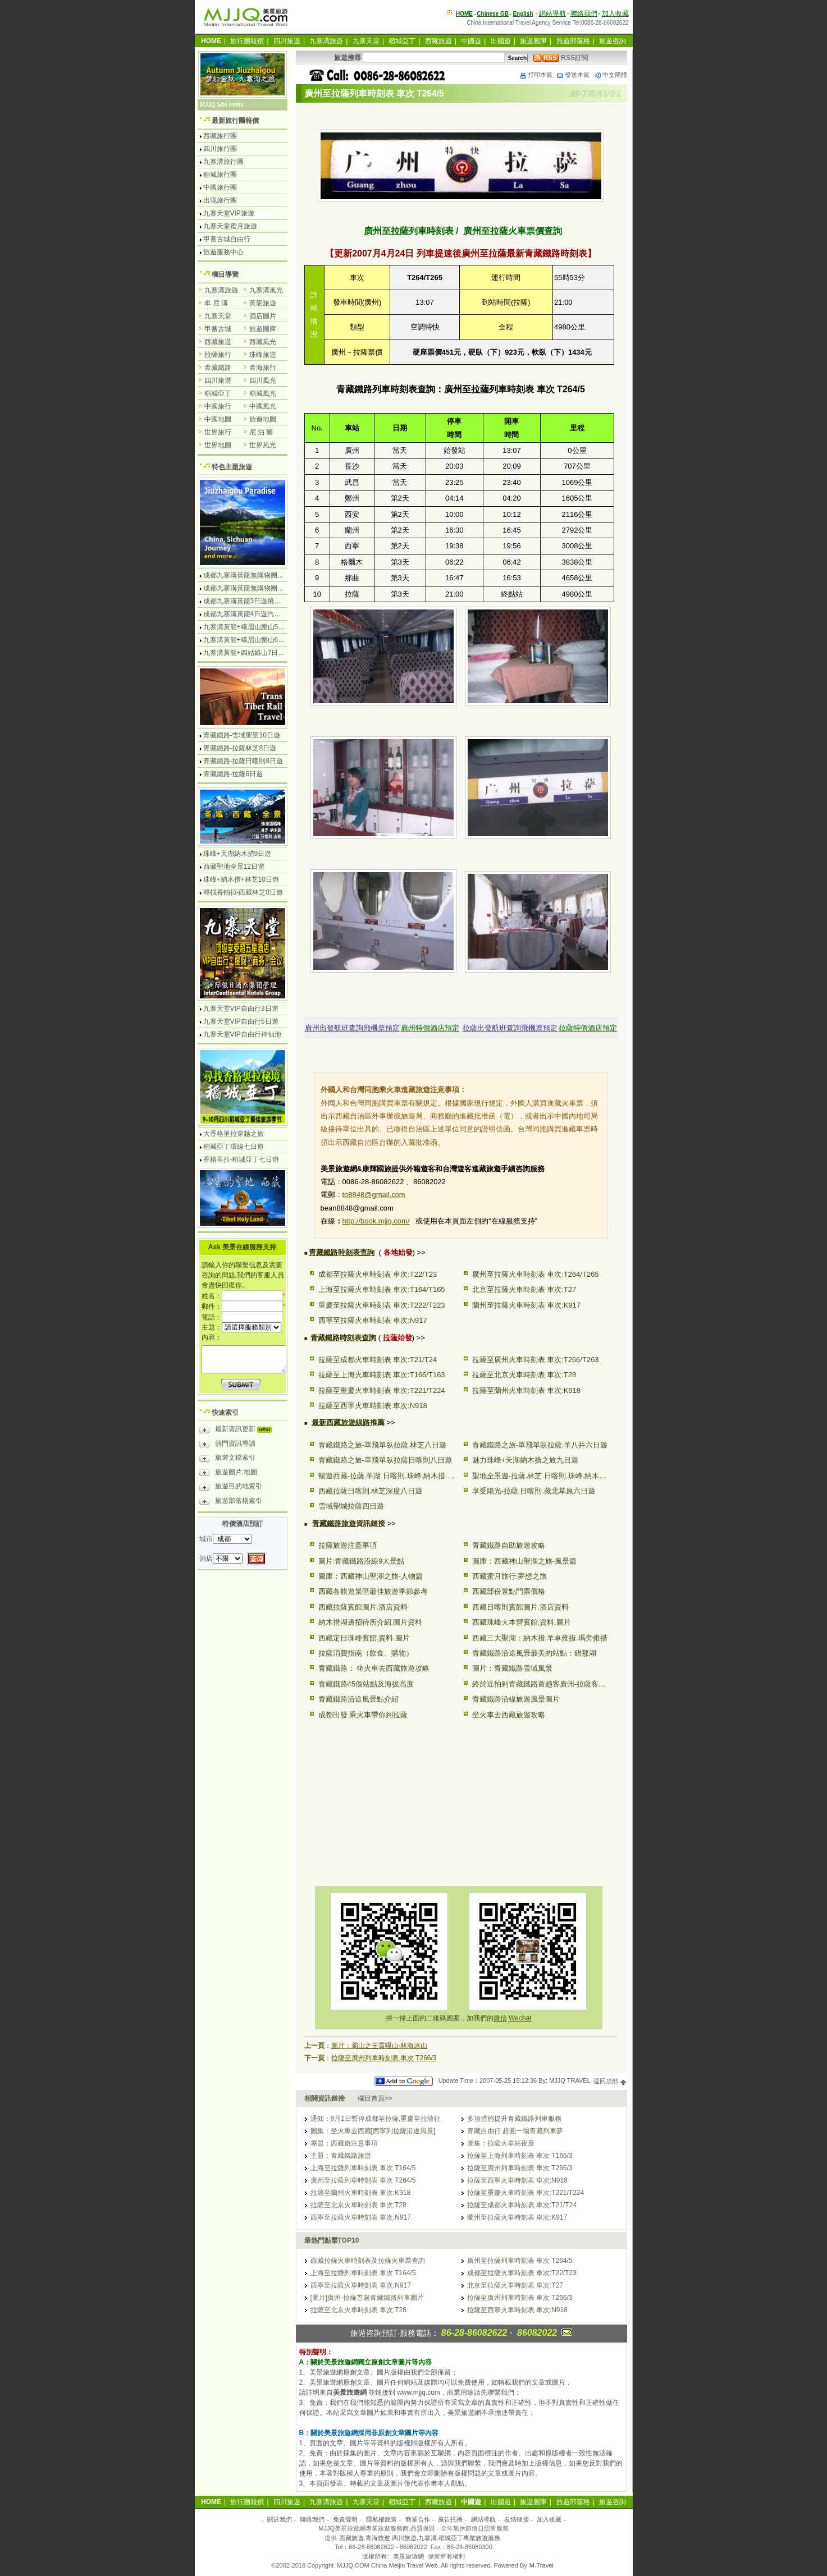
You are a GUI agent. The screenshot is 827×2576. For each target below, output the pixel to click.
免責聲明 (345, 2519)
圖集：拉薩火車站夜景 (500, 2143)
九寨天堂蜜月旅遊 (230, 226)
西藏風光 (262, 342)
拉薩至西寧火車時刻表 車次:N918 (372, 1405)
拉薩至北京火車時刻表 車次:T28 (524, 1374)
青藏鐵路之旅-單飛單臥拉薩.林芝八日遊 (382, 1445)
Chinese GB (493, 14)
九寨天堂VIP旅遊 (228, 213)
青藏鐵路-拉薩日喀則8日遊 (243, 761)
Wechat (520, 2018)
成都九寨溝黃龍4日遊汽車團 (245, 614)
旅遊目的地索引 (230, 1487)
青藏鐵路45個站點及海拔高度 (366, 1684)
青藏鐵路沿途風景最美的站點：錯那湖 (534, 1653)
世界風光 (262, 445)
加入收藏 (615, 13)
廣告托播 (450, 2519)
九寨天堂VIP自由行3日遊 (240, 1008)
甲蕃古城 (217, 329)
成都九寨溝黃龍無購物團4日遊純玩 (255, 575)
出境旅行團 (220, 200)
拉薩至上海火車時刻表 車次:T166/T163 (381, 1374)
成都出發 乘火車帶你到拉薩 (363, 1715)
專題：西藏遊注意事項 (344, 2143)
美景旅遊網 (408, 2556)
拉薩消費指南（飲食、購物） (365, 1653)
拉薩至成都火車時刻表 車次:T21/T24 (377, 1359)
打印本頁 (535, 74)
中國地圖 (217, 419)
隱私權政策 (381, 2519)
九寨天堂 (366, 41)
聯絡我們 (583, 13)
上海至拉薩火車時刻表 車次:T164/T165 (381, 1289)
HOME (464, 14)
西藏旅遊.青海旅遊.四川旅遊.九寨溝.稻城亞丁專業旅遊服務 (419, 2537)
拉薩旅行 (217, 355)
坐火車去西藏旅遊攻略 (508, 1715)
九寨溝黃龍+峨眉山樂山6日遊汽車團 (257, 640)
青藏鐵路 (217, 368)
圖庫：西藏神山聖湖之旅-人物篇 (370, 1576)
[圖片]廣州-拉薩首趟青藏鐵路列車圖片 (367, 2298)
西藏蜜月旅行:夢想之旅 (509, 1576)
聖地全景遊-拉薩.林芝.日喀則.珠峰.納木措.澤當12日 (555, 1476)
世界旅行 (217, 432)
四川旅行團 (220, 149)
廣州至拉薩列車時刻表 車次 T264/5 (363, 2180)
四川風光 (262, 380)
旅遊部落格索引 (230, 1502)
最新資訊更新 (238, 1430)
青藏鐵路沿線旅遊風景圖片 (516, 1699)
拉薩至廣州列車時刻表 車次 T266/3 (384, 2058)
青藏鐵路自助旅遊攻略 (508, 1545)
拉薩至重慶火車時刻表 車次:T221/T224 (381, 1390)
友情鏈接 (516, 2519)
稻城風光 (262, 393)
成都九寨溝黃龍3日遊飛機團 (245, 601)
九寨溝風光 (266, 290)
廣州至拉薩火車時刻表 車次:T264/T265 (535, 1274)
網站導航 (552, 13)
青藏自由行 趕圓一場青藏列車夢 (515, 2131)
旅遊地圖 (262, 419)
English (523, 14)
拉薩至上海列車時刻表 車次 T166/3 (520, 2156)
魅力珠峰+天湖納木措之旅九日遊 (525, 1460)
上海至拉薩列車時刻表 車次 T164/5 (363, 2168)
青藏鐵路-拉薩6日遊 (233, 774)
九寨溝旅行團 (223, 162)
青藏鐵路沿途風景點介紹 (358, 1699)
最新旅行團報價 (235, 121)
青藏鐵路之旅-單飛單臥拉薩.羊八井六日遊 (540, 1445)
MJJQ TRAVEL (569, 2081)
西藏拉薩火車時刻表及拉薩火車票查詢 (367, 2261)
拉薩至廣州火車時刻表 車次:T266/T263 (535, 1359)
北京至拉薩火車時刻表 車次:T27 (524, 1289)
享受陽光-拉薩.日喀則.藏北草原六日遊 (534, 1491)
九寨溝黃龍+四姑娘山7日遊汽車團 (254, 653)
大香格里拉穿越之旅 (233, 1134)
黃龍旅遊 (262, 303)
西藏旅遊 (438, 41)
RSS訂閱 (560, 58)
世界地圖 (217, 445)
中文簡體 (610, 74)
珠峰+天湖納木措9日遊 (237, 854)
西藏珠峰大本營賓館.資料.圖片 (521, 1622)
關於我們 (279, 2519)
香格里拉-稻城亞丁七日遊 (241, 1159)
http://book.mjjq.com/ (376, 1221)
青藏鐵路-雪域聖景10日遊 (241, 735)
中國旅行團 (220, 187)
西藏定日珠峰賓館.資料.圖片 (364, 1638)
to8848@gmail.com (373, 1194)
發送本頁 (573, 74)
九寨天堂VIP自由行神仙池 (242, 1034)
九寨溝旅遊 (326, 41)
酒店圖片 (262, 316)
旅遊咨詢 (612, 41)
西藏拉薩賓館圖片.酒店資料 (363, 1607)
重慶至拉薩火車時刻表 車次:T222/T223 (381, 1305)
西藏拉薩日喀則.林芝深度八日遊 (370, 1491)
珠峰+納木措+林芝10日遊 (241, 879)
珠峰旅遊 (262, 355)
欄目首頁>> (375, 2098)
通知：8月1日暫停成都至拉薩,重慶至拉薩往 (375, 2119)
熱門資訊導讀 (227, 1445)
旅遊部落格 (573, 41)
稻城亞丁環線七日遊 (233, 1147)
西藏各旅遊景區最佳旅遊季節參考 (373, 1591)
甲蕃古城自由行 (226, 239)
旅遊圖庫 (533, 41)
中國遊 (471, 41)
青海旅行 (262, 368)
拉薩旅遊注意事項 (347, 1545)
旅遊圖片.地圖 (228, 1473)
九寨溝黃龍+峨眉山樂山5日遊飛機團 (257, 627)
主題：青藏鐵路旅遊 (340, 2156)
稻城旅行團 (220, 174)
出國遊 (501, 41)
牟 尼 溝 (216, 303)
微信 (500, 2018)
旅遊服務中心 (223, 252)
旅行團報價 (247, 41)
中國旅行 (217, 406)
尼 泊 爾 (261, 432)
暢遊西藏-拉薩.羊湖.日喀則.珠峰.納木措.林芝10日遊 (401, 1476)
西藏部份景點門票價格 (508, 1591)
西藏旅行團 (220, 136)
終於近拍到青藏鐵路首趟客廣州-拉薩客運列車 (546, 1684)
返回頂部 (610, 2081)
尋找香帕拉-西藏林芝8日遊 (243, 892)
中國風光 (262, 406)
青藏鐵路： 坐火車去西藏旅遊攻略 (374, 1668)
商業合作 (417, 2519)
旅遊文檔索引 (227, 1459)
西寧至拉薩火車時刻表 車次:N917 (372, 1320)
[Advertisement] (386, 1801)
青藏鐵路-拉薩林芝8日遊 (240, 748)
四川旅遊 (286, 41)
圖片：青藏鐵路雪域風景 (512, 1668)
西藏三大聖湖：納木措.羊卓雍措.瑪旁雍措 (539, 1638)
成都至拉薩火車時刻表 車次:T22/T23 (377, 1274)
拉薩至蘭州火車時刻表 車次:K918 (526, 1390)
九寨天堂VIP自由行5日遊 (240, 1021)
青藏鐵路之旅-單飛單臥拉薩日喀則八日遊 (385, 1460)
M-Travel (541, 2565)
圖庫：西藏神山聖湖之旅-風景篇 (524, 1561)
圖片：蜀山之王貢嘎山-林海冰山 (379, 2046)
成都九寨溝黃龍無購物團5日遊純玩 (255, 588)
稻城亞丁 (402, 41)
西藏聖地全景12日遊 (233, 866)
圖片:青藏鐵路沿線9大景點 (361, 1561)
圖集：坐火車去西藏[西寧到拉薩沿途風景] (373, 2131)
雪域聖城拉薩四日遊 (351, 1506)
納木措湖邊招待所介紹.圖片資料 (370, 1622)
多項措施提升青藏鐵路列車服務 (514, 2119)
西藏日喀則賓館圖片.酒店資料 (520, 1607)
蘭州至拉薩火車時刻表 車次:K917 (526, 1305)
